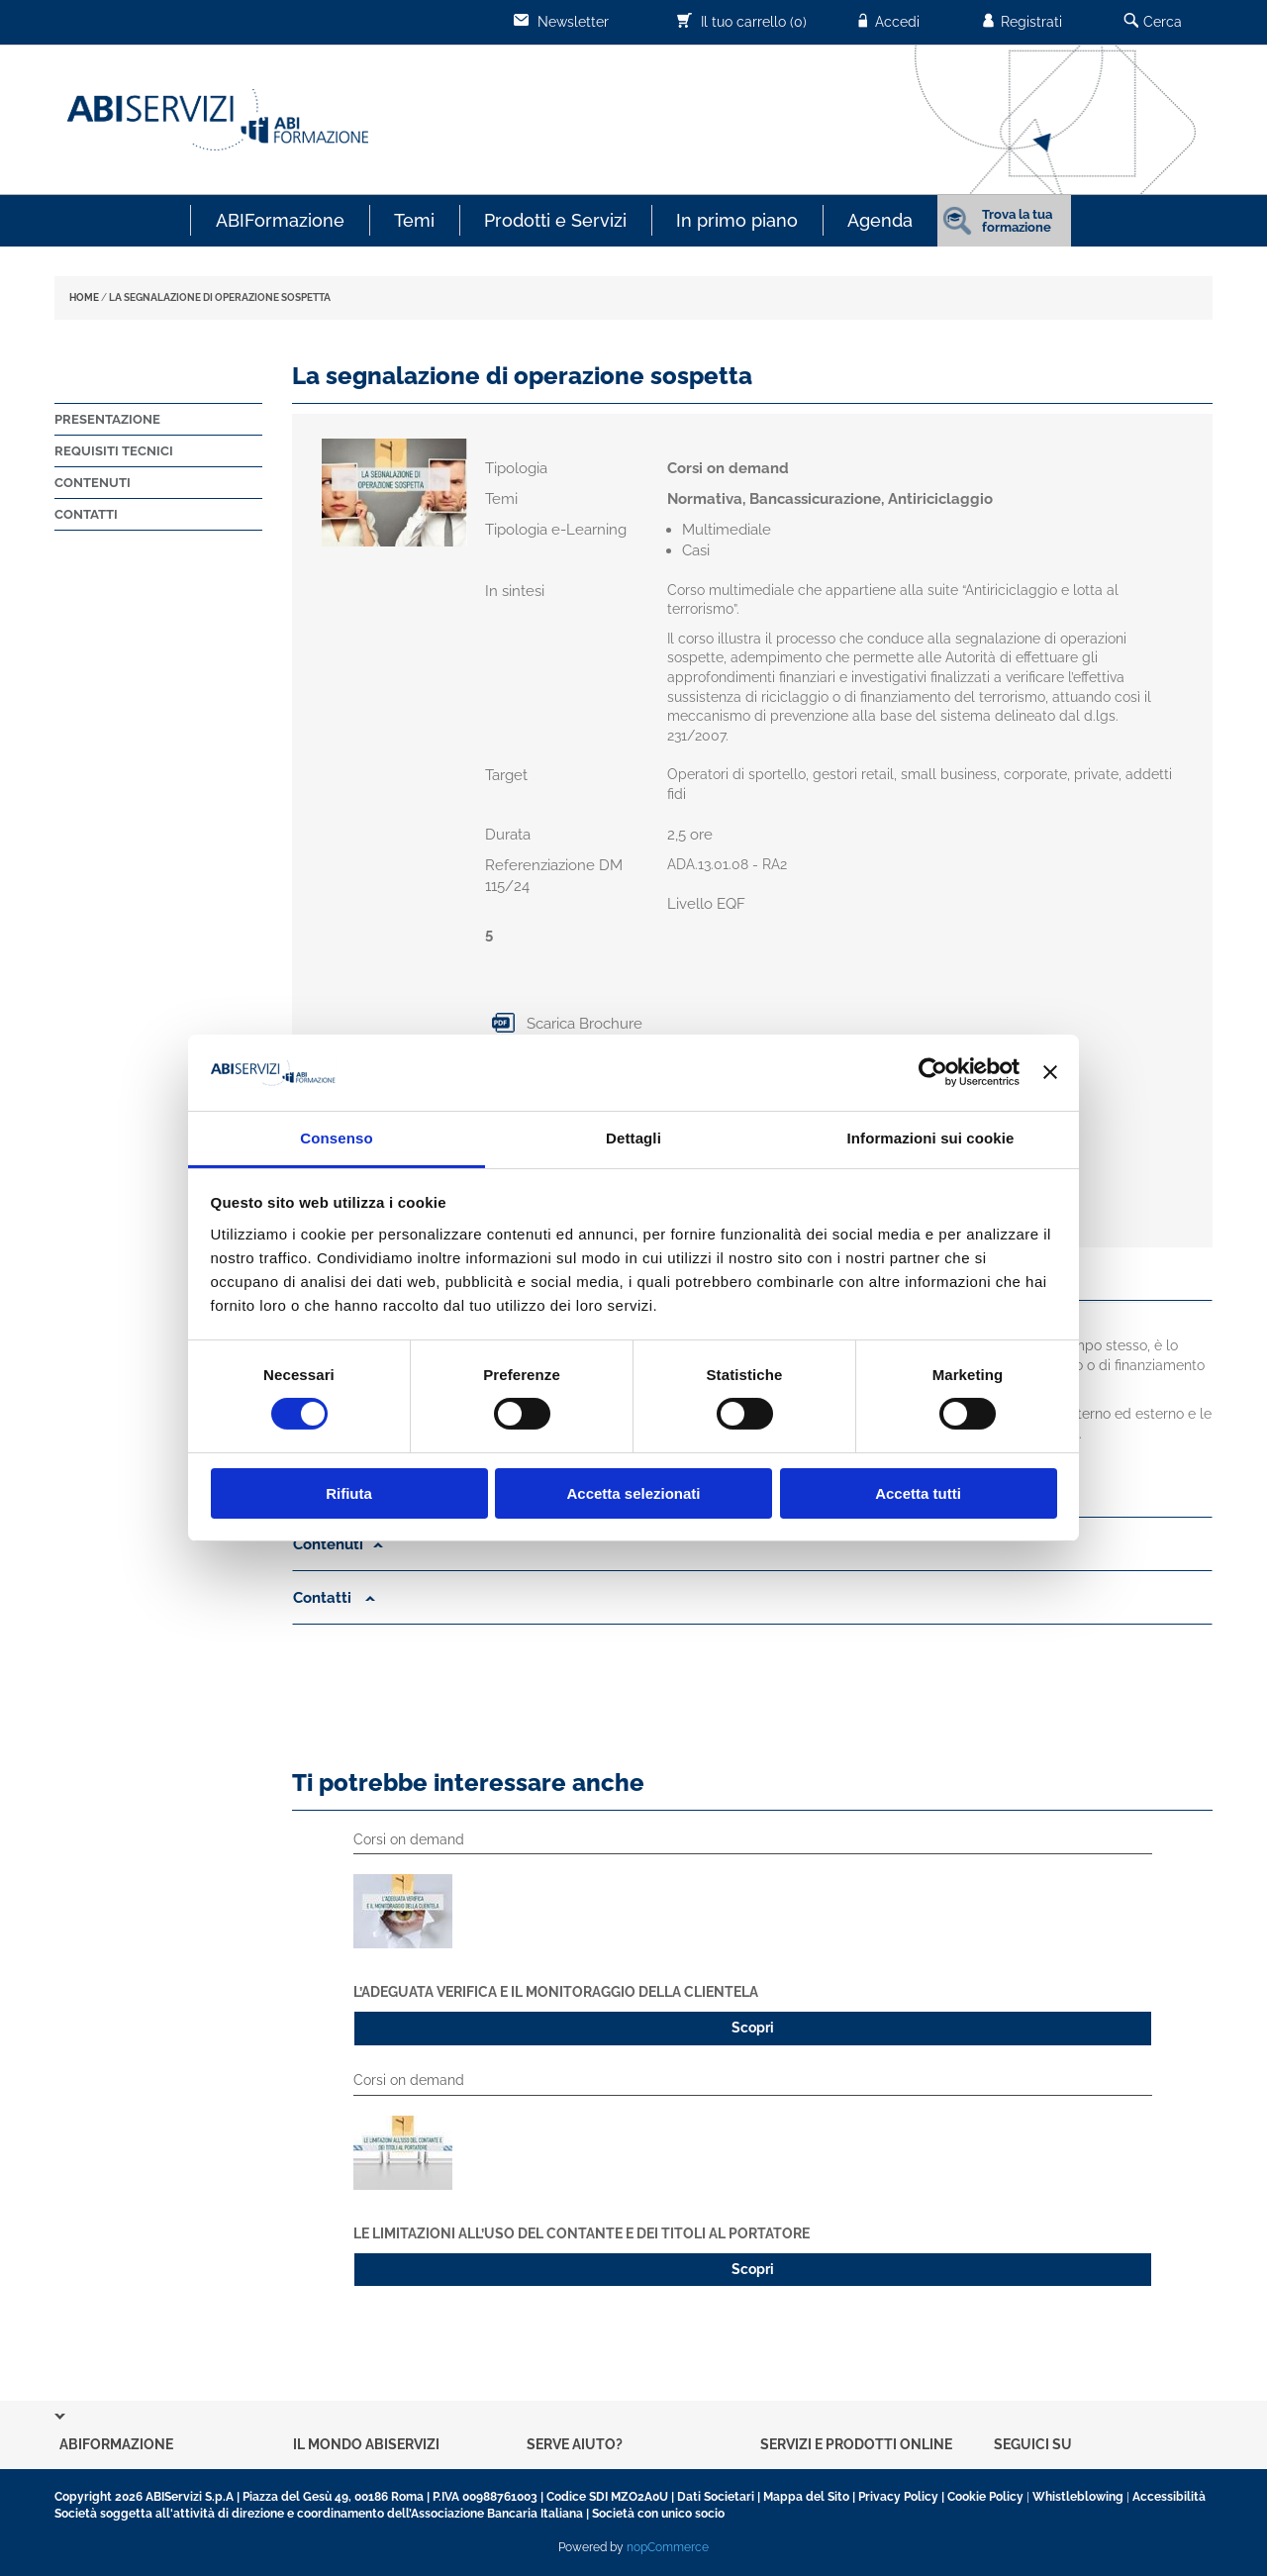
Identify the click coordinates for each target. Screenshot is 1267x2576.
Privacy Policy (898, 2497)
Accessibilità (1169, 2497)
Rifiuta (349, 1493)
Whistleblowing (1077, 2497)
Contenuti (92, 482)
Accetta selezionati (633, 1493)
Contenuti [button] (338, 1544)
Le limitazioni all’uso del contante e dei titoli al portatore (581, 2233)
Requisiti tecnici (113, 451)
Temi (414, 220)
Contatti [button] (334, 1598)
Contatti (86, 514)
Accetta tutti (918, 1493)
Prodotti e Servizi (555, 220)
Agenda (880, 220)
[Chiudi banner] (1050, 1072)
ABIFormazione (280, 220)
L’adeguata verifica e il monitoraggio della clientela (555, 1992)
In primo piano (737, 220)
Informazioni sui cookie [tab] (931, 1138)
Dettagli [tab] (633, 1138)
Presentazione (107, 419)
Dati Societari (715, 2497)
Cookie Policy (985, 2497)
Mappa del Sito (806, 2497)
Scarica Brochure (563, 1024)
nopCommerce (668, 2547)
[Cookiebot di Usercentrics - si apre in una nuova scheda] (933, 1072)
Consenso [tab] (336, 1138)
